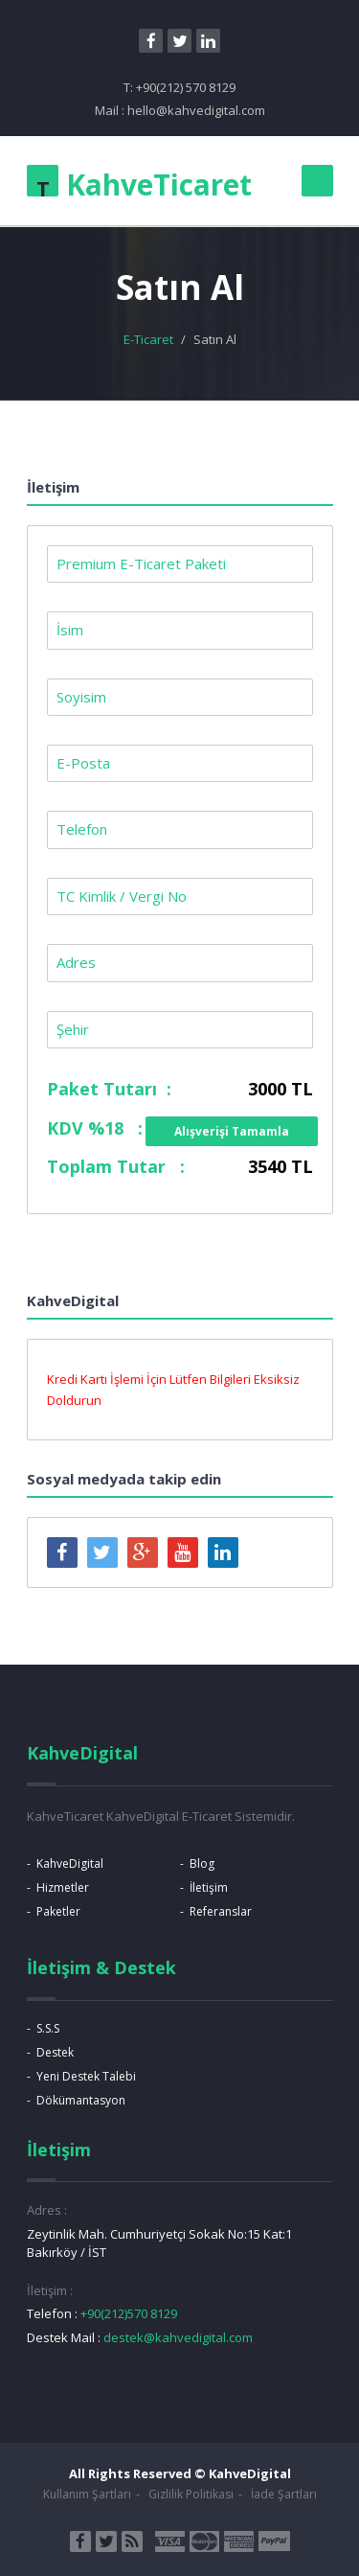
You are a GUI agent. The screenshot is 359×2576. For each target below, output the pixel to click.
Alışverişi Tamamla (231, 1131)
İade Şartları (284, 2494)
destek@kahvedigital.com (178, 2337)
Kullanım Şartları (87, 2494)
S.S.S (47, 2028)
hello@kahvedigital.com (196, 110)
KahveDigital (69, 1863)
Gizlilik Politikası (191, 2494)
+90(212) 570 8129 (186, 87)
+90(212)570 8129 (128, 2313)
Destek (55, 2052)
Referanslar (221, 1911)
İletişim (209, 1887)
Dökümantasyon (80, 2100)
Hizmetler (62, 1887)
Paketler (58, 1911)
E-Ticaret (148, 339)
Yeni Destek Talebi (86, 2076)
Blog (202, 1863)
